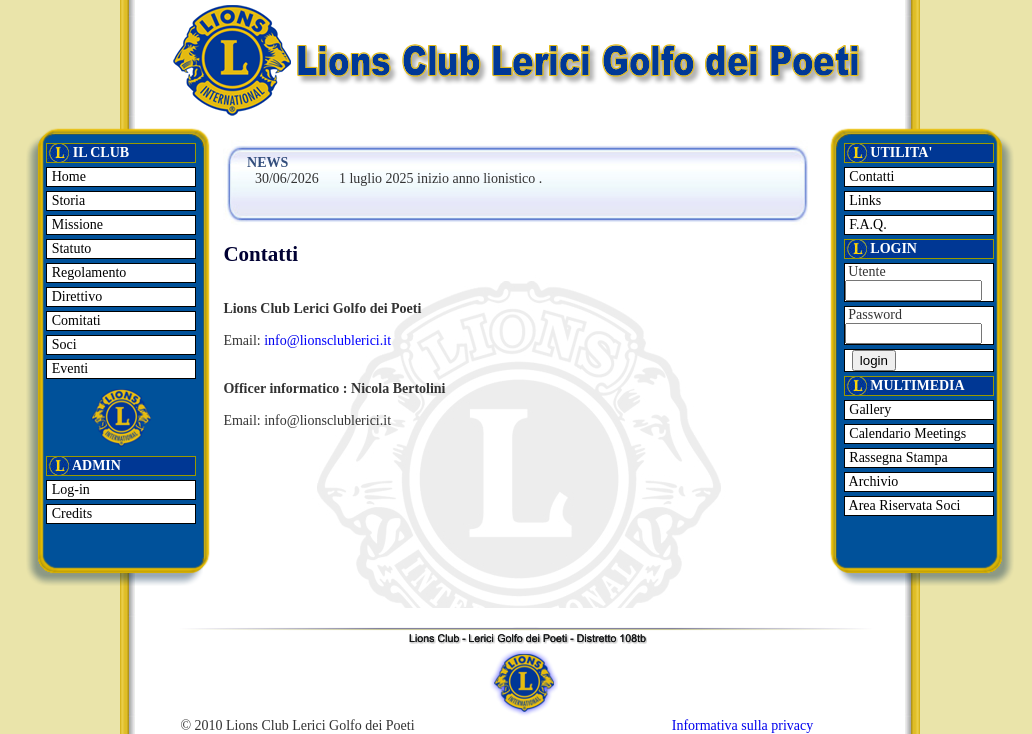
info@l (283, 340)
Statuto (69, 248)
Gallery (868, 409)
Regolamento (87, 272)
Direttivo (75, 296)
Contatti (870, 176)
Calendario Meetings (906, 433)
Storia (66, 200)
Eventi (68, 368)
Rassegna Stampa (897, 457)
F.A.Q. (866, 224)
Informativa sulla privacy (743, 725)
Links (863, 200)
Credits (70, 513)
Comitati (74, 320)
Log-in (69, 489)
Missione (75, 224)
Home (67, 176)
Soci (62, 344)
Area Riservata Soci (903, 505)
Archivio (872, 481)
